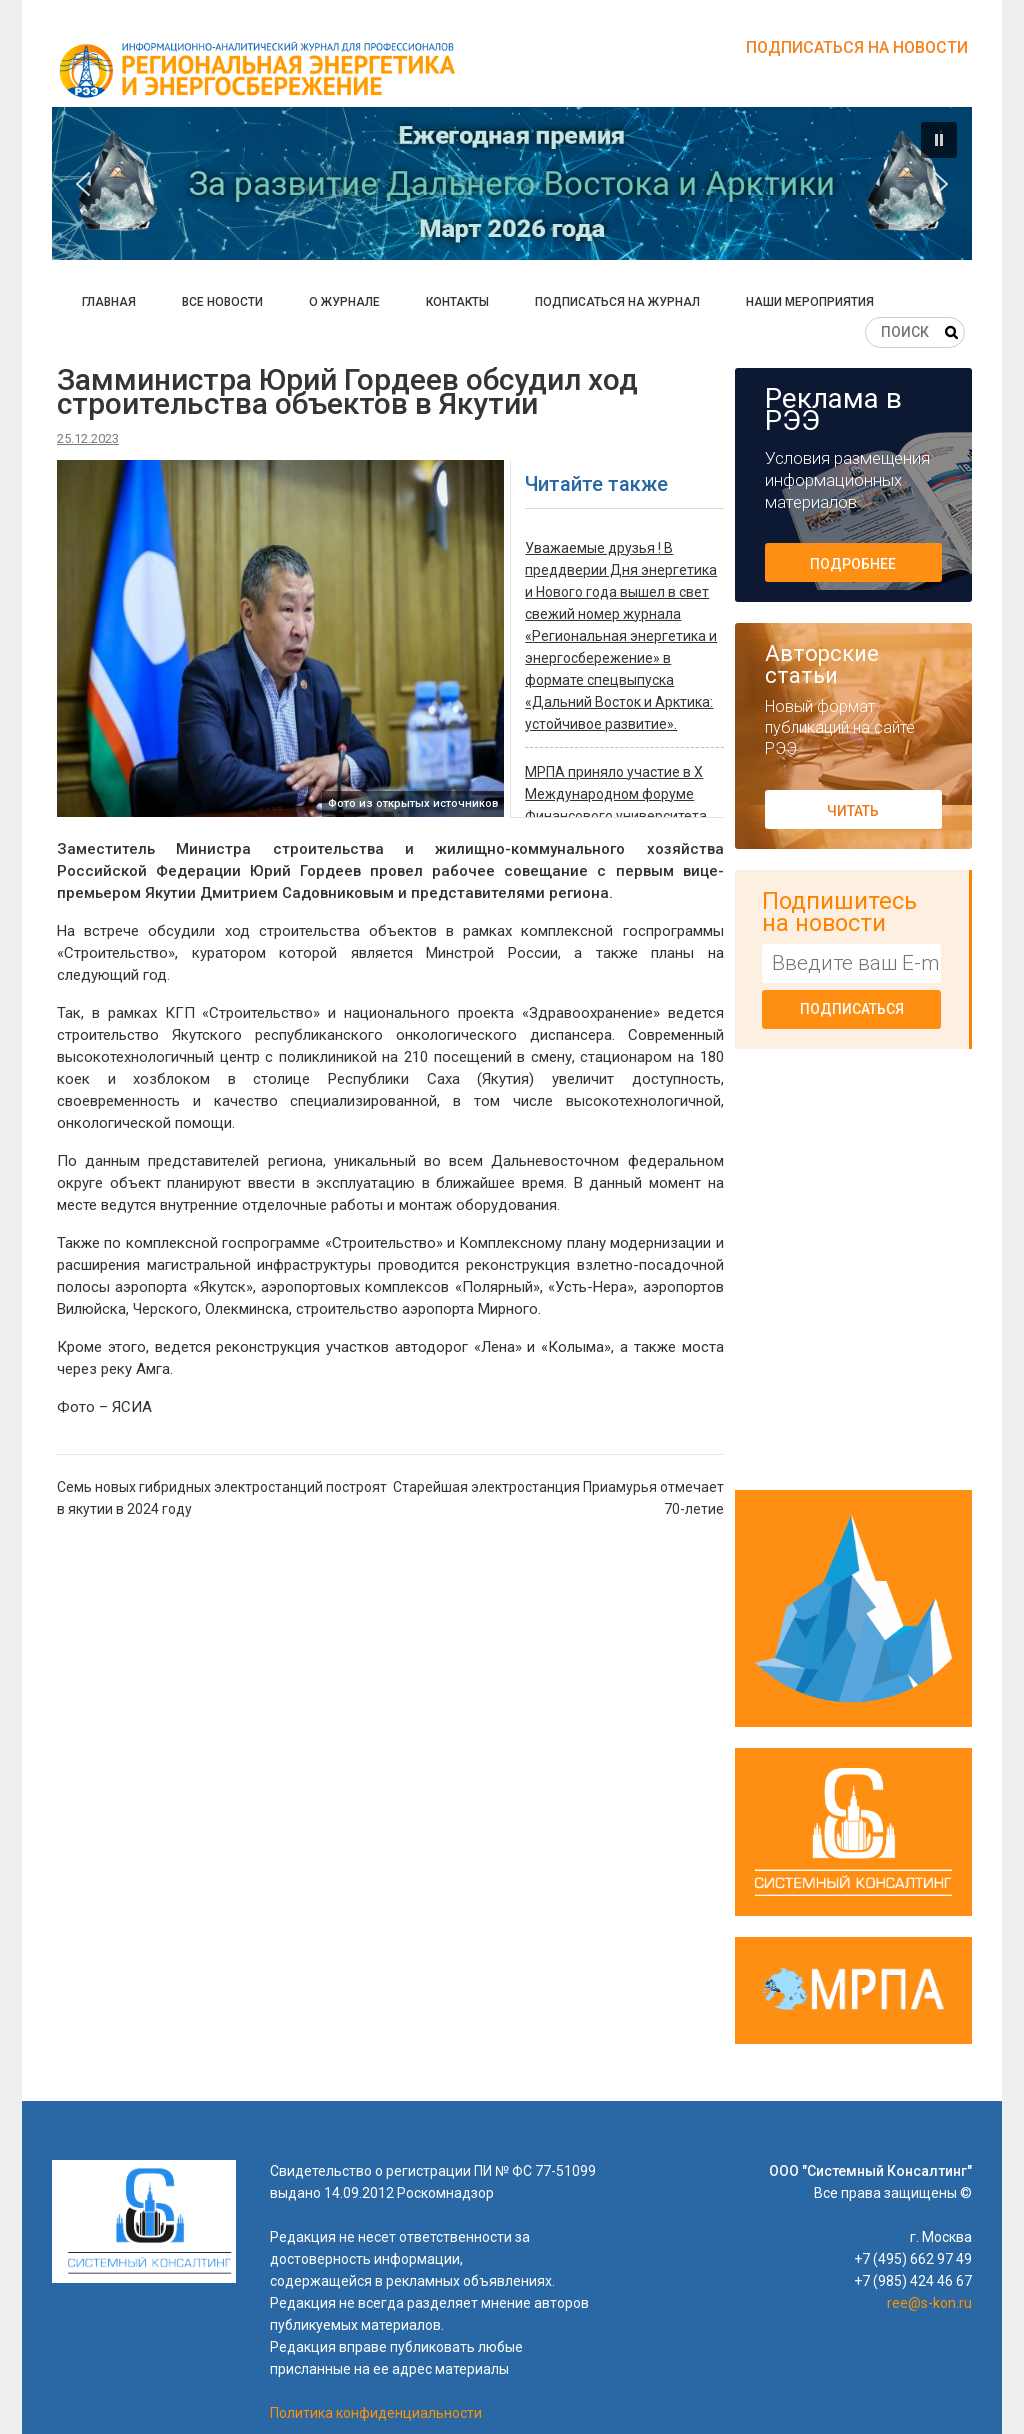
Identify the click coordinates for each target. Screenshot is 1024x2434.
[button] (512, 183)
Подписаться (852, 1009)
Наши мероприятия (810, 302)
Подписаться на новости (857, 47)
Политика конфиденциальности (376, 2413)
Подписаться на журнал (617, 302)
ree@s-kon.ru (929, 2303)
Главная (109, 302)
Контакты (457, 302)
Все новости (222, 302)
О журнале (344, 302)
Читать (853, 811)
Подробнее (853, 564)
